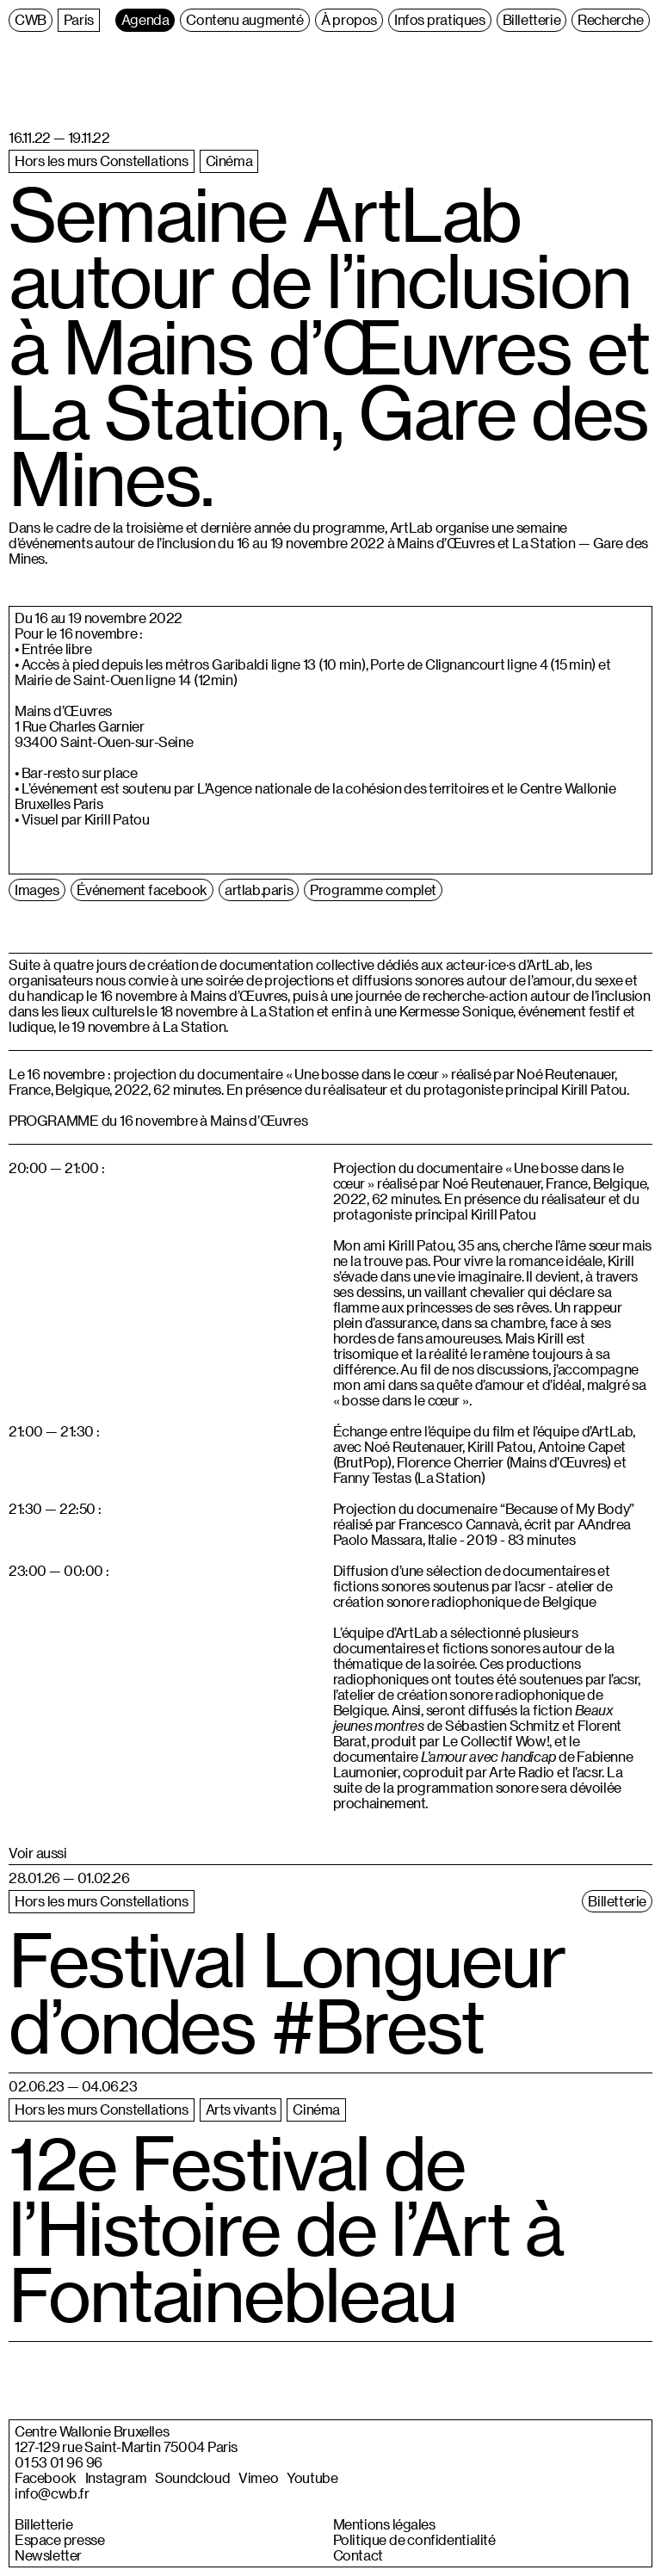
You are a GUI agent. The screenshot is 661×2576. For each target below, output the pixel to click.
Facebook (46, 2478)
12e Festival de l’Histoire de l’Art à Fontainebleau (286, 2229)
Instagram (115, 2478)
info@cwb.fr (52, 2493)
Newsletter (48, 2555)
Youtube (312, 2478)
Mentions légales (384, 2524)
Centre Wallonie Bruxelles (92, 2431)
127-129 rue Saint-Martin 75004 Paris (126, 2447)
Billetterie (44, 2524)
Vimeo (258, 2478)
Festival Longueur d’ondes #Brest (287, 1993)
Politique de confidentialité (414, 2540)
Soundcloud (192, 2478)
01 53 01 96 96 (58, 2462)
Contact (358, 2555)
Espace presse (59, 2540)
